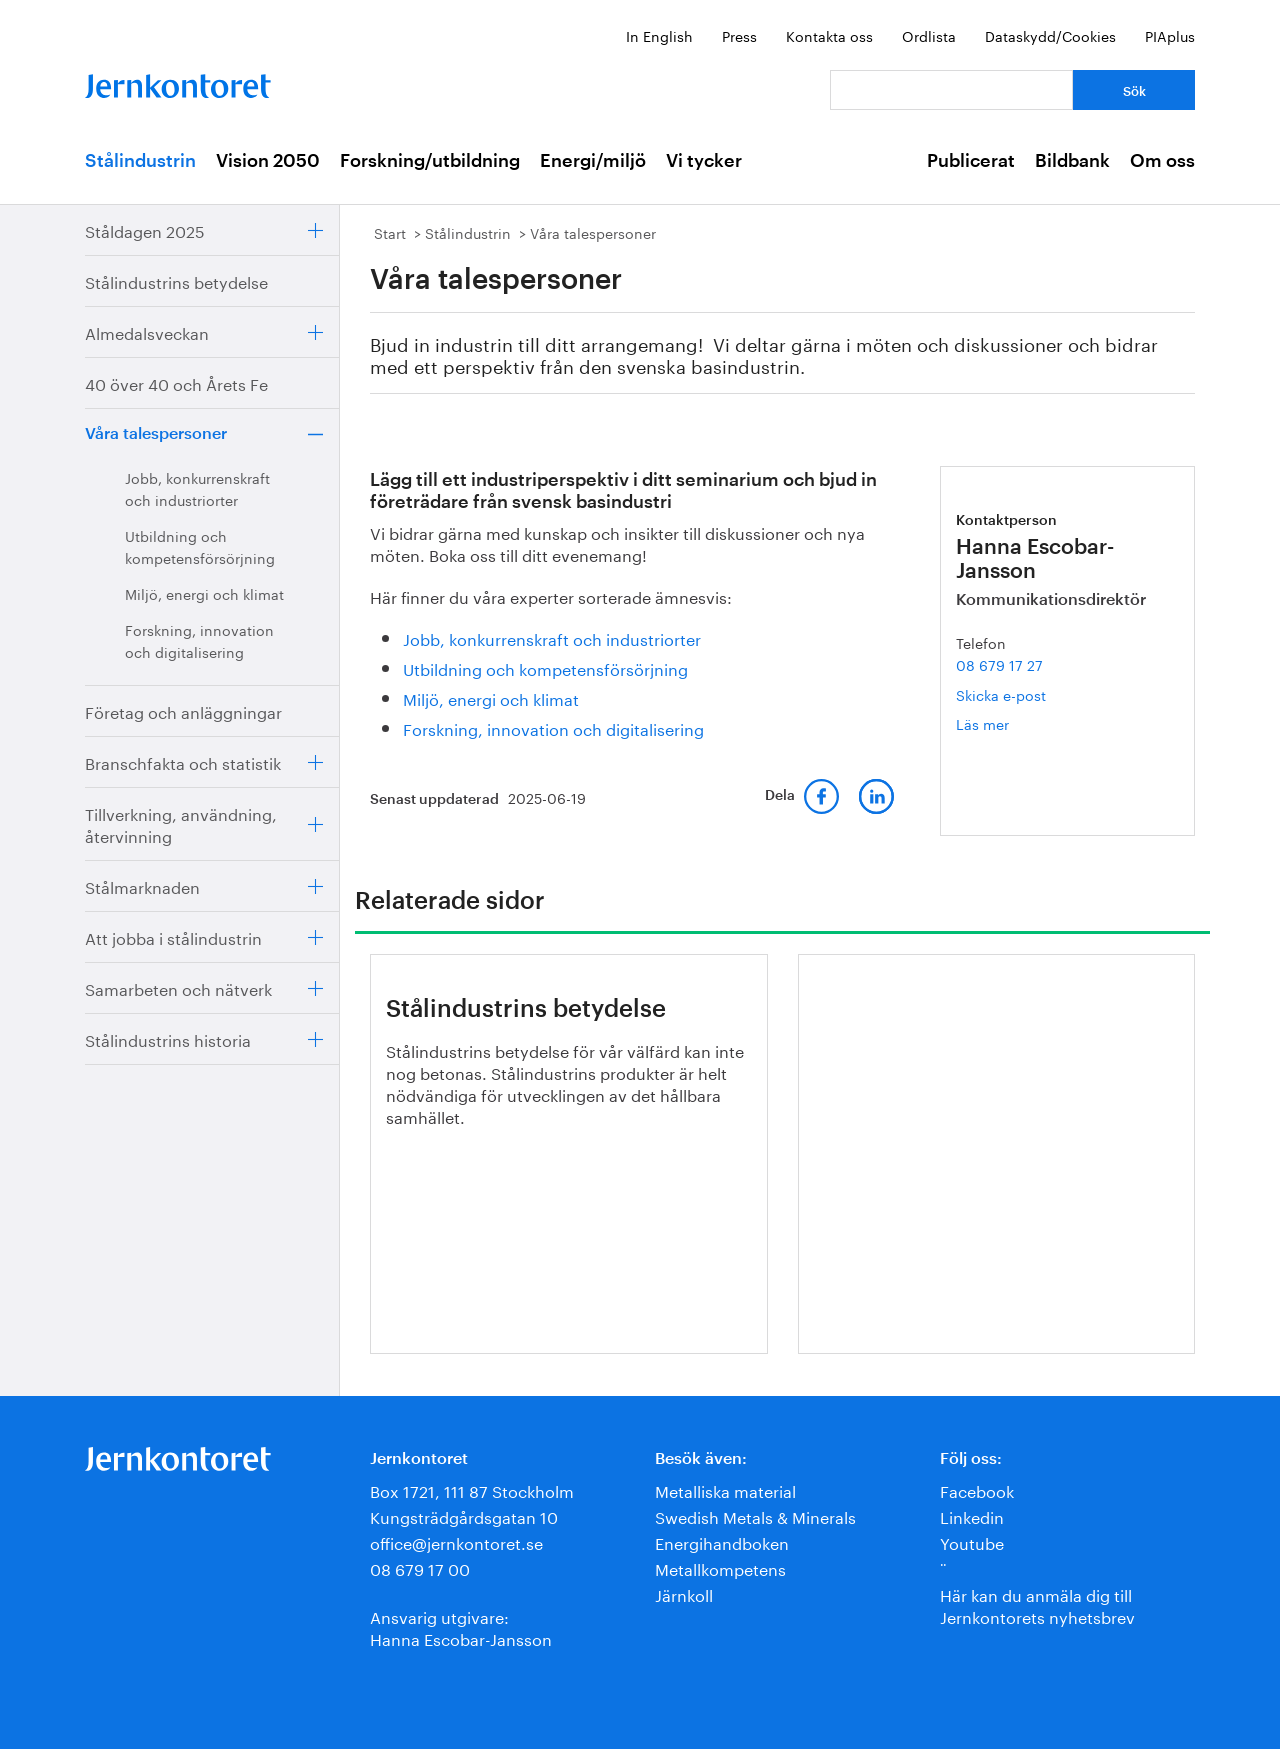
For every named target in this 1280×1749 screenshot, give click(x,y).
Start (390, 232)
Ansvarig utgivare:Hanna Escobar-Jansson (461, 1626)
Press (739, 35)
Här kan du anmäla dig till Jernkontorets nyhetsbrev (1037, 1604)
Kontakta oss (829, 35)
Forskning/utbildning (430, 161)
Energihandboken (722, 1541)
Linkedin (972, 1515)
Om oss (1162, 161)
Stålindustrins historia (168, 1038)
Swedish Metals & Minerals (755, 1515)
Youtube (972, 1541)
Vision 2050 (268, 161)
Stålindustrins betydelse (176, 280)
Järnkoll (684, 1593)
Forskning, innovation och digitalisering (199, 640)
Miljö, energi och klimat (204, 593)
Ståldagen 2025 (145, 229)
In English (659, 35)
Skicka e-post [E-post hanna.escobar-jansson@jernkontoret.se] (1001, 694)
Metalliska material (725, 1489)
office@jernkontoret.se (456, 1541)
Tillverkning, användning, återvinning (181, 823)
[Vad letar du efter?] (951, 90)
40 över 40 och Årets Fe (176, 382)
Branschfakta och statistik (183, 761)
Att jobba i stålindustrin (173, 936)
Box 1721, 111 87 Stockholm (472, 1489)
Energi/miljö (593, 161)
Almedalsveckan (147, 331)
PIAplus (1170, 35)
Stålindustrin (140, 161)
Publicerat (971, 161)
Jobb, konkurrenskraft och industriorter (197, 488)
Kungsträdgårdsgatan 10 (464, 1515)
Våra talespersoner (156, 434)
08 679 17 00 (420, 1567)
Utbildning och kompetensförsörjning (200, 546)
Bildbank (1072, 161)
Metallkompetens (720, 1567)
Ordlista (929, 35)
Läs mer (1012, 723)
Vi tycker (704, 161)
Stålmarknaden (142, 885)
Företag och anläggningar (183, 710)
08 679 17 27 (999, 664)
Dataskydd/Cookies (1050, 35)
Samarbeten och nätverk (178, 987)
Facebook (977, 1489)
